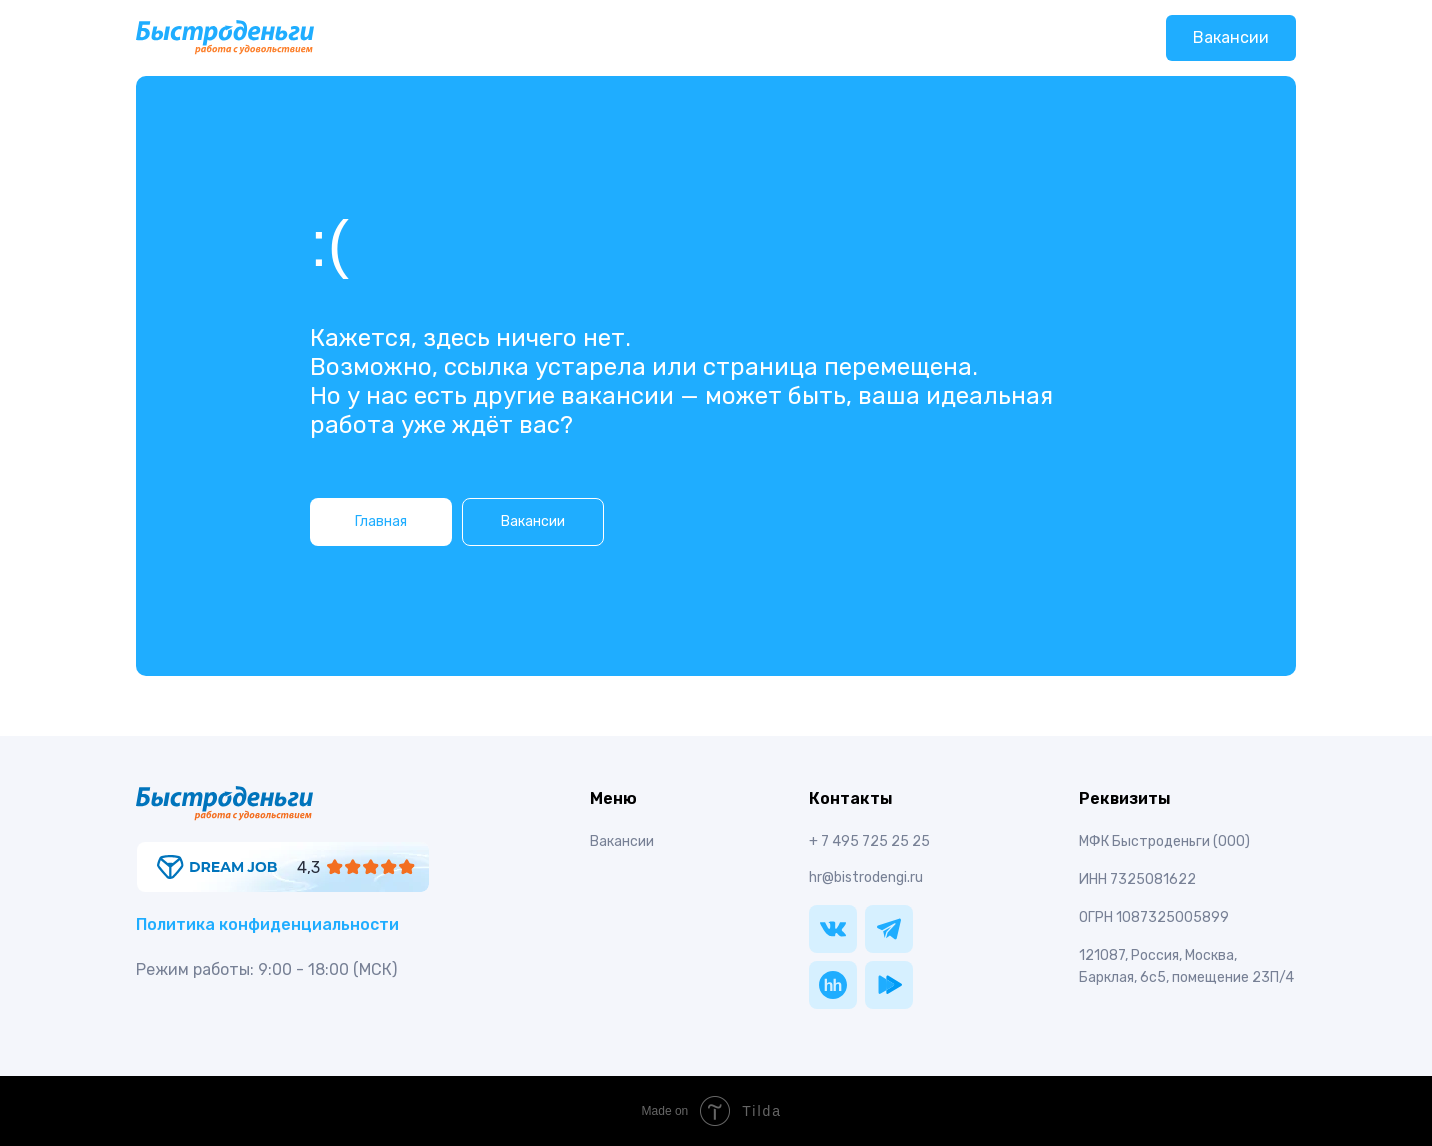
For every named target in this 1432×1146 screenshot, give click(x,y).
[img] (283, 867)
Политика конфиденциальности (267, 924)
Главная (381, 521)
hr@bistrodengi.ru (866, 877)
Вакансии (1231, 37)
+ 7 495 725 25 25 (869, 841)
